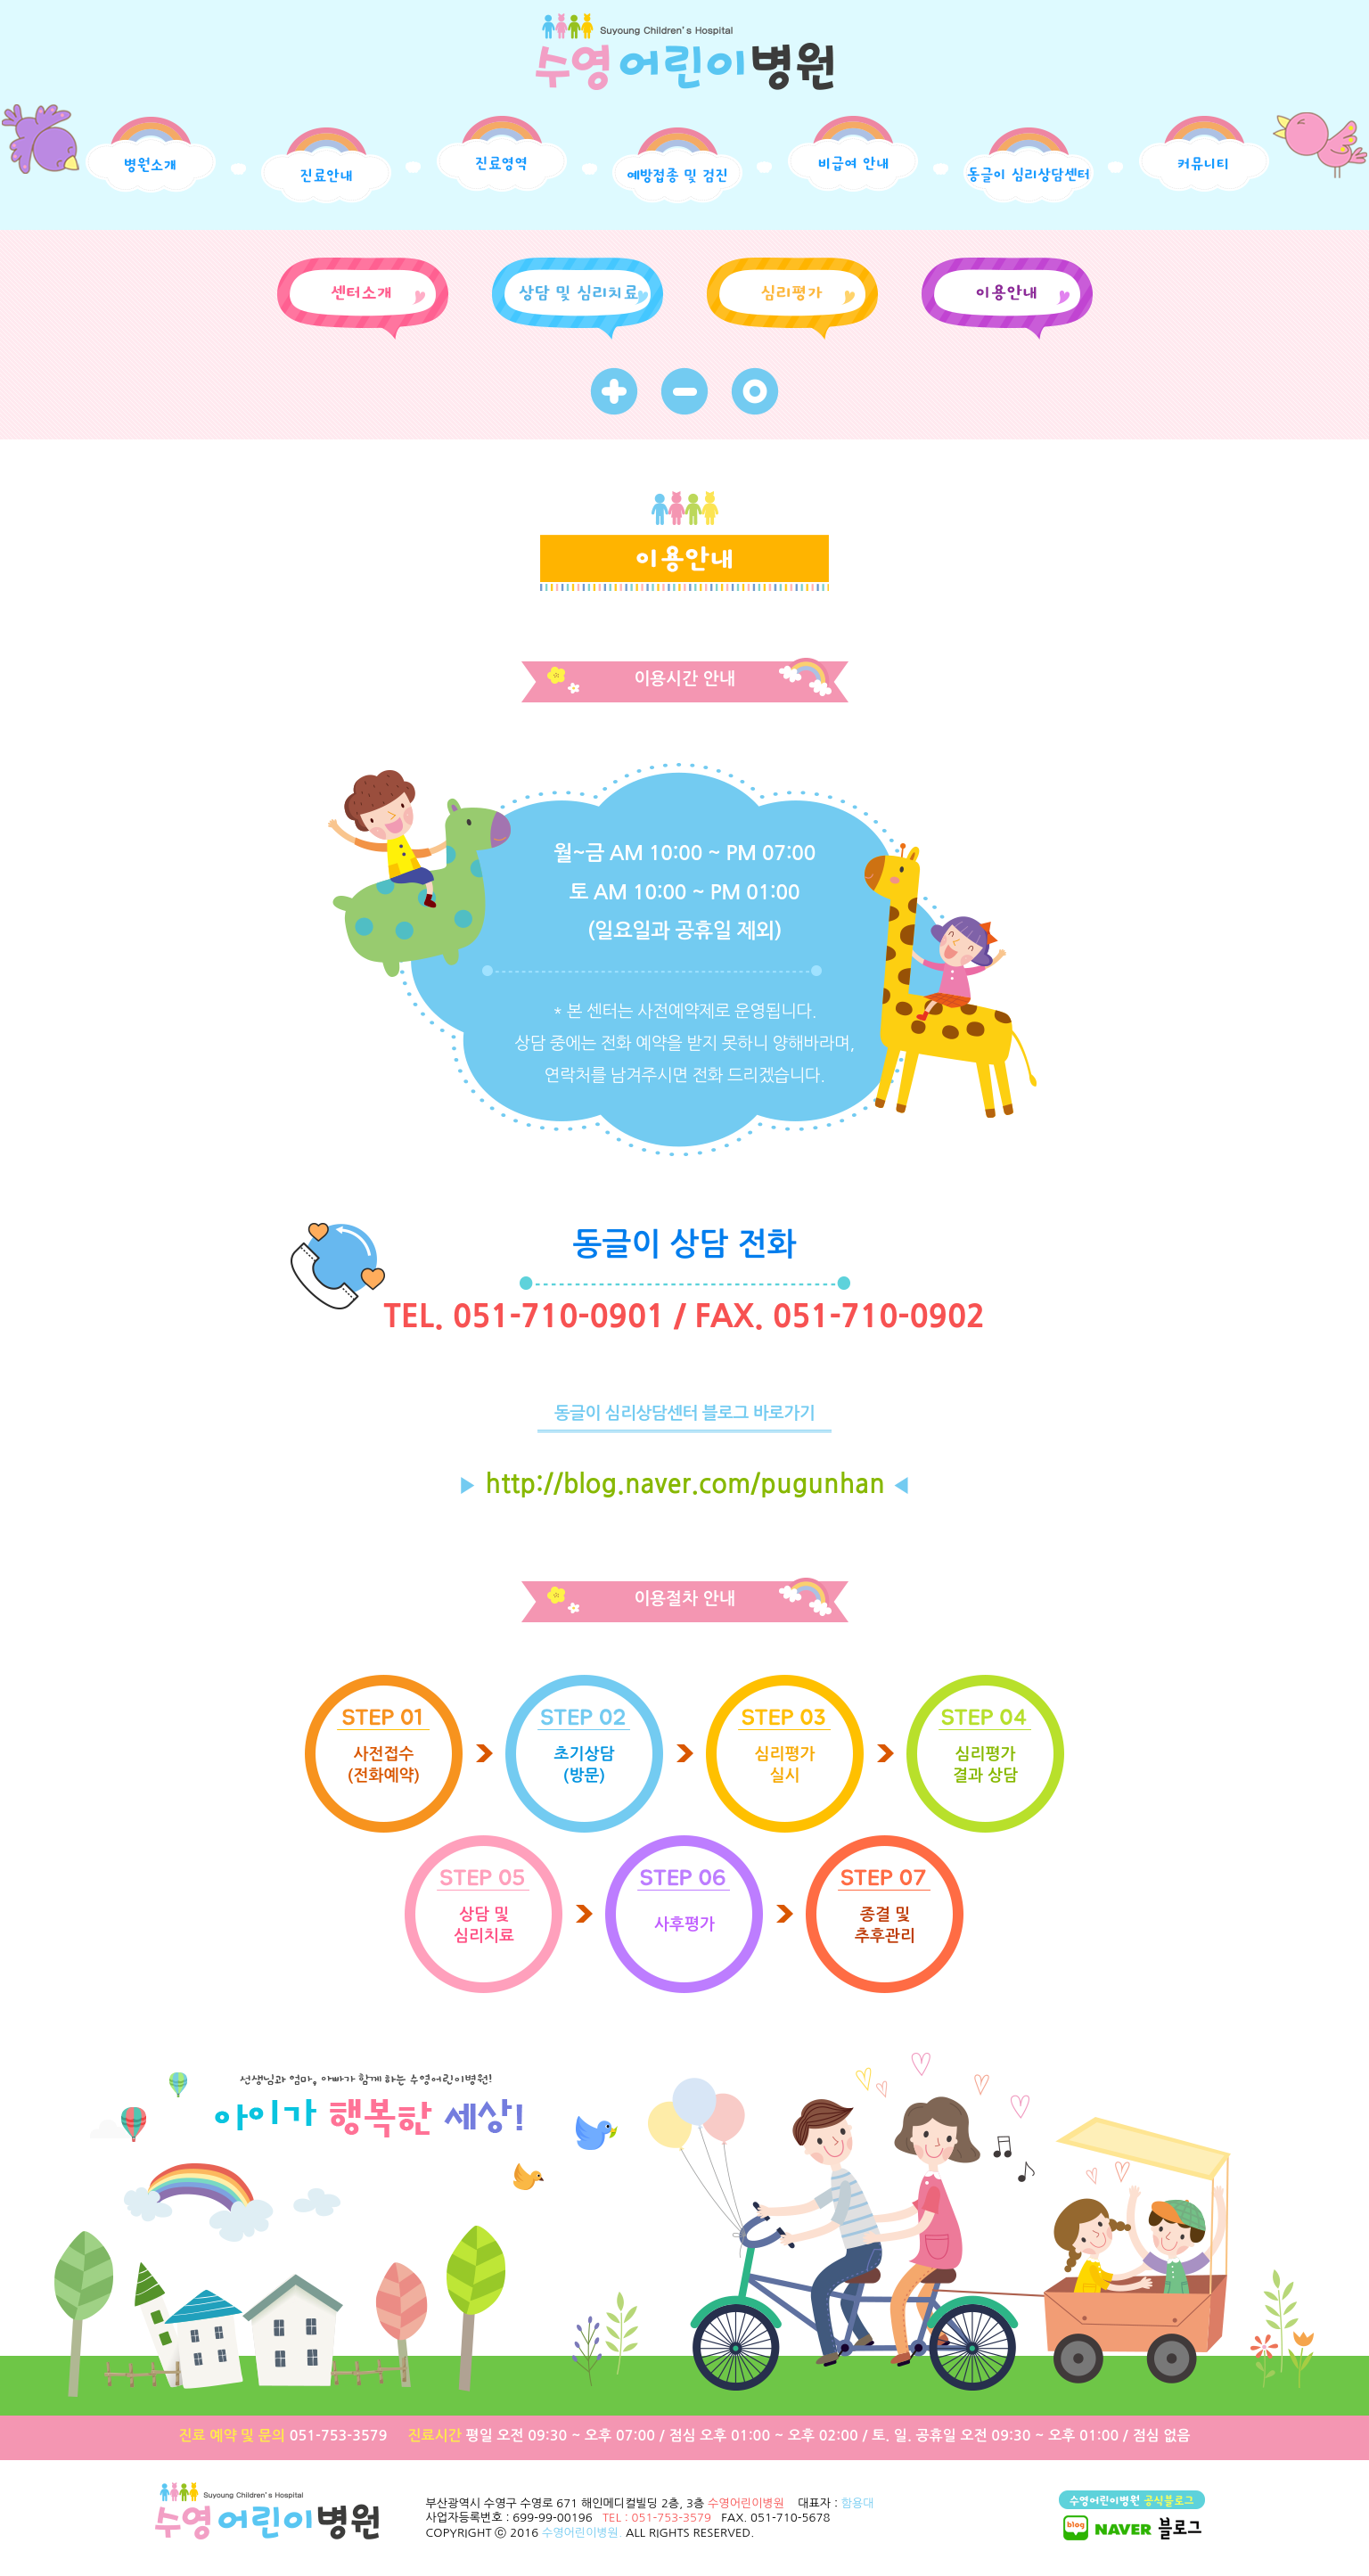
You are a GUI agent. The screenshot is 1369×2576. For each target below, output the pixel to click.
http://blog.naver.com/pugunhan (684, 1484)
